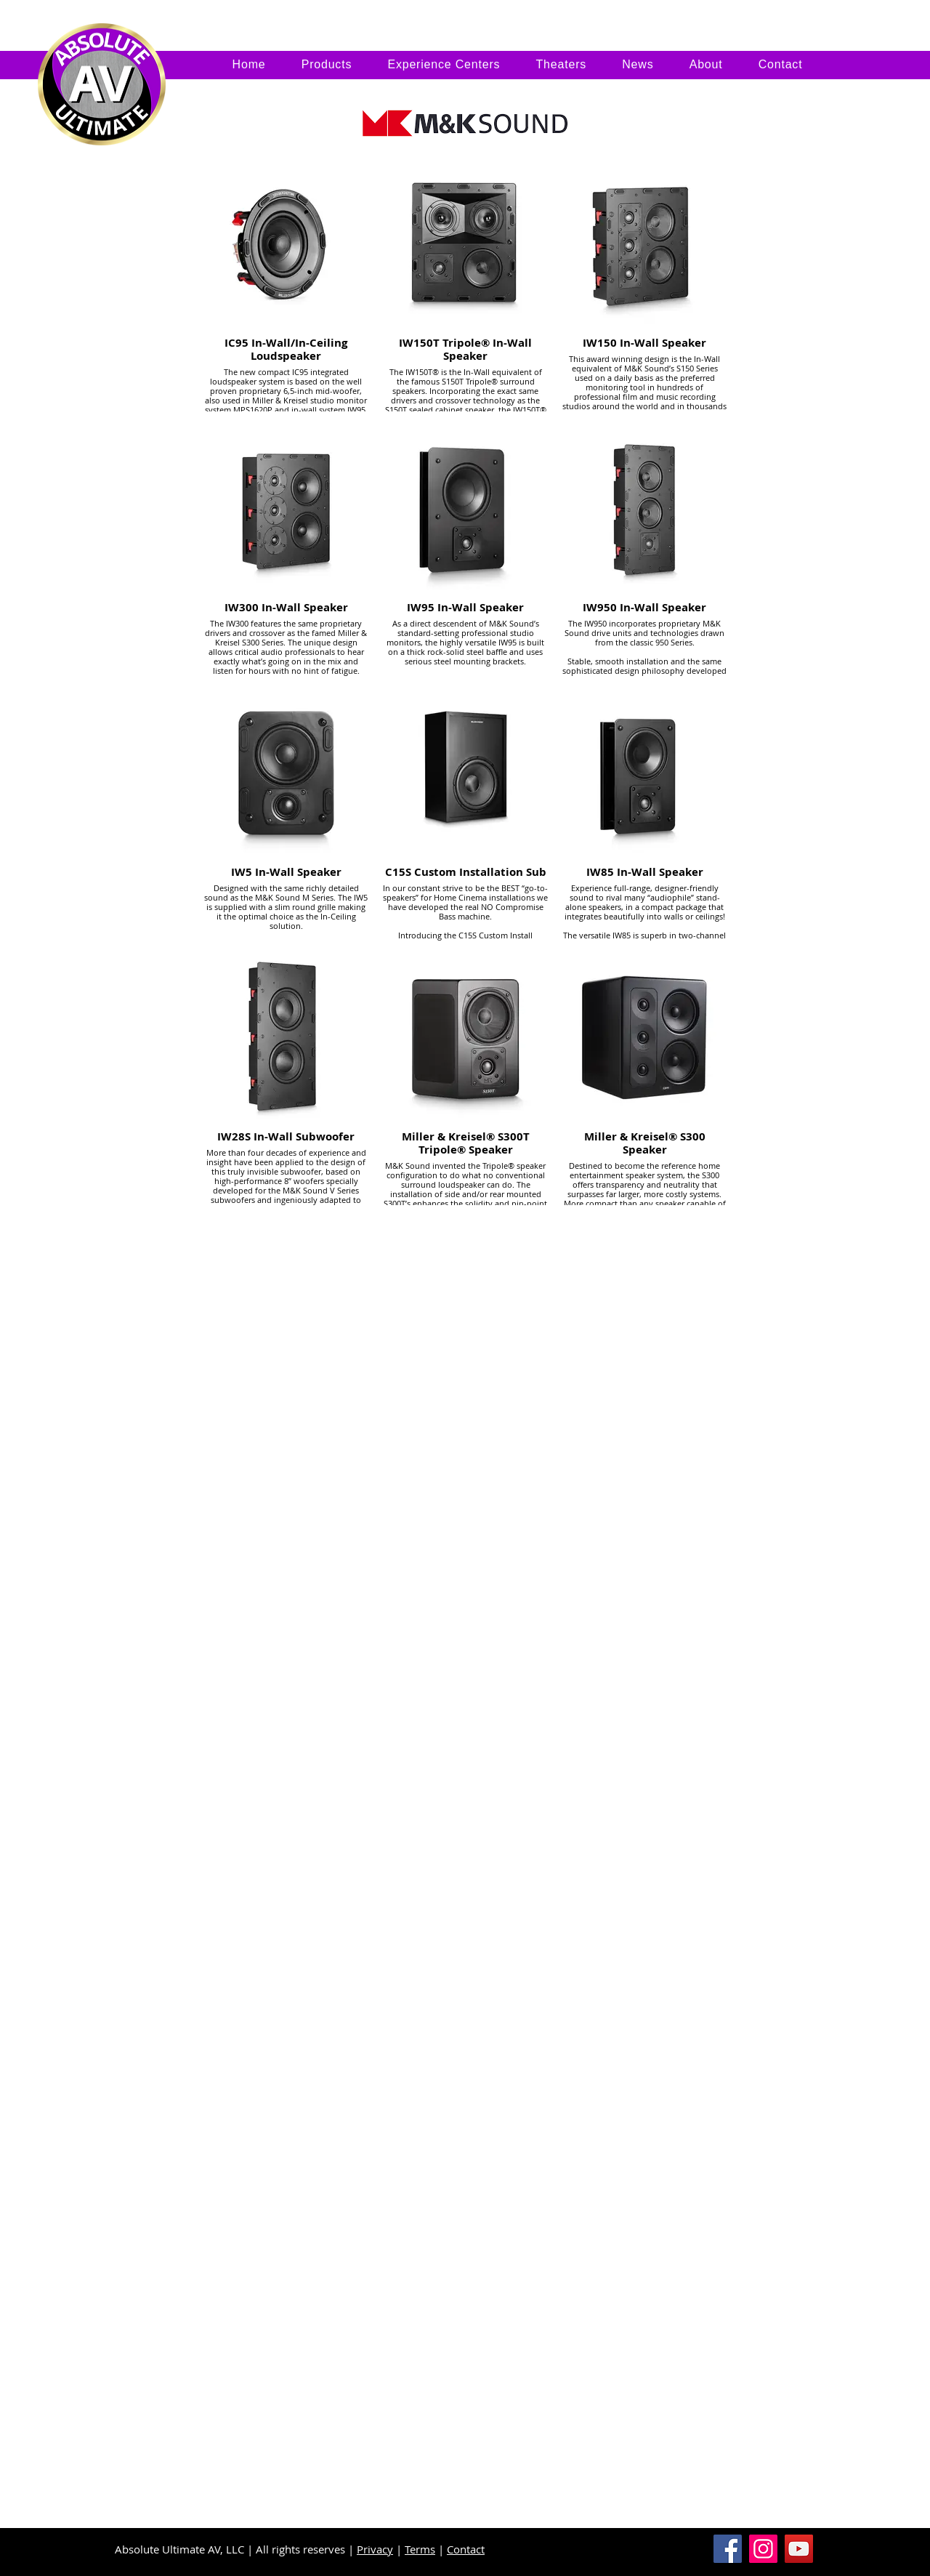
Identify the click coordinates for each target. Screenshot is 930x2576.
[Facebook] (727, 2549)
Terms (420, 2549)
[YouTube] (799, 2549)
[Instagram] (763, 2549)
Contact (466, 2549)
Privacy (375, 2549)
